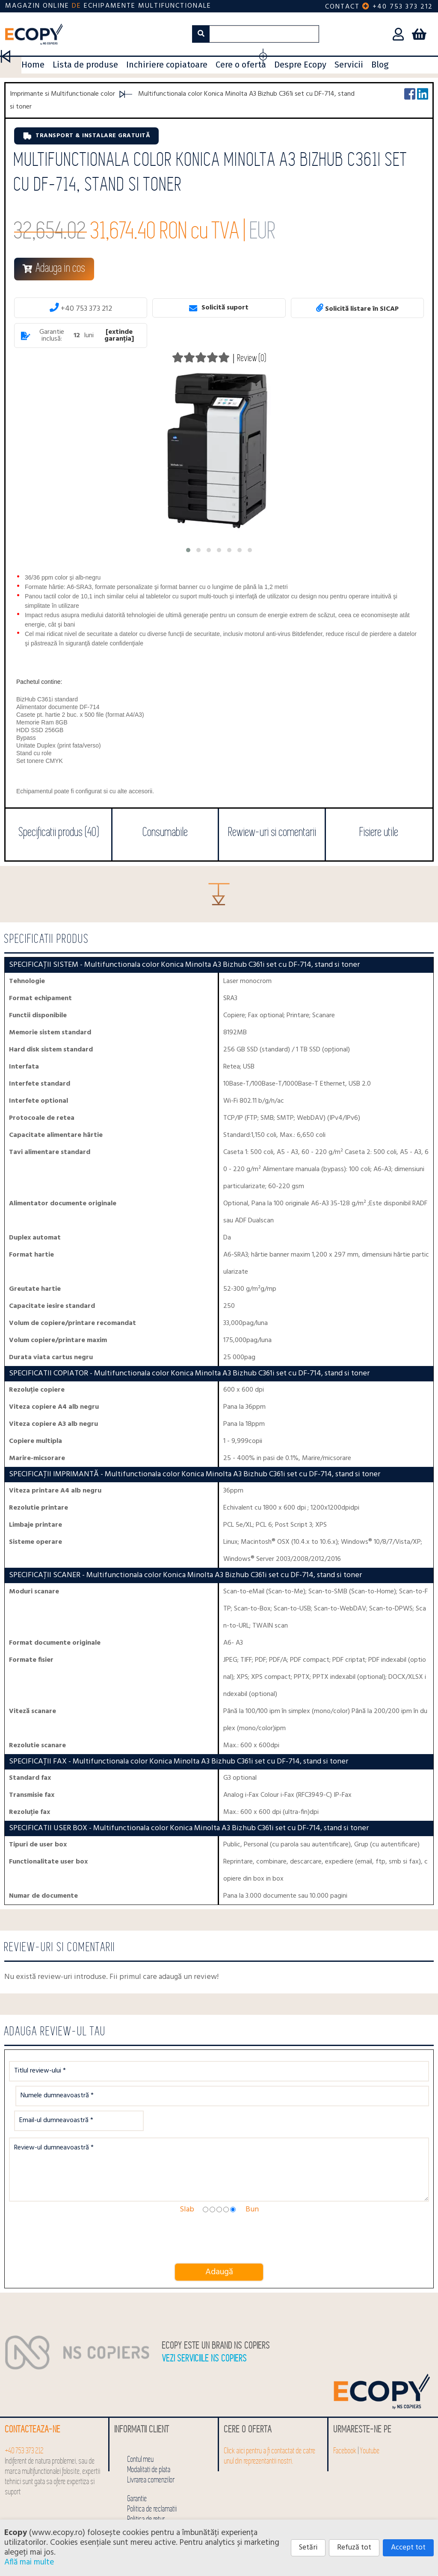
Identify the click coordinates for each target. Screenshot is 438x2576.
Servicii (348, 64)
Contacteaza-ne (33, 2397)
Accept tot (408, 2547)
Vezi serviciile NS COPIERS (204, 2326)
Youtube (370, 2418)
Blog (379, 64)
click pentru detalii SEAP (347, 2518)
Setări (308, 2547)
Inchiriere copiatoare (166, 64)
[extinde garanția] (119, 335)
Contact (342, 6)
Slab (187, 2177)
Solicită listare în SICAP (357, 307)
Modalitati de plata (149, 2437)
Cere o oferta (241, 64)
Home (32, 64)
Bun (252, 2177)
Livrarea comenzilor (151, 2447)
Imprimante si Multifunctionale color (62, 94)
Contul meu (140, 2427)
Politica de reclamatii (152, 2476)
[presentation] (79, 2207)
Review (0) (252, 358)
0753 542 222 (333, 2506)
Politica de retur (146, 2486)
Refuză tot (354, 2547)
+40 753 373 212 (403, 6)
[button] (188, 550)
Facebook (345, 2418)
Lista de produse (85, 64)
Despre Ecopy (300, 64)
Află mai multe (29, 2562)
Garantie (137, 2466)
